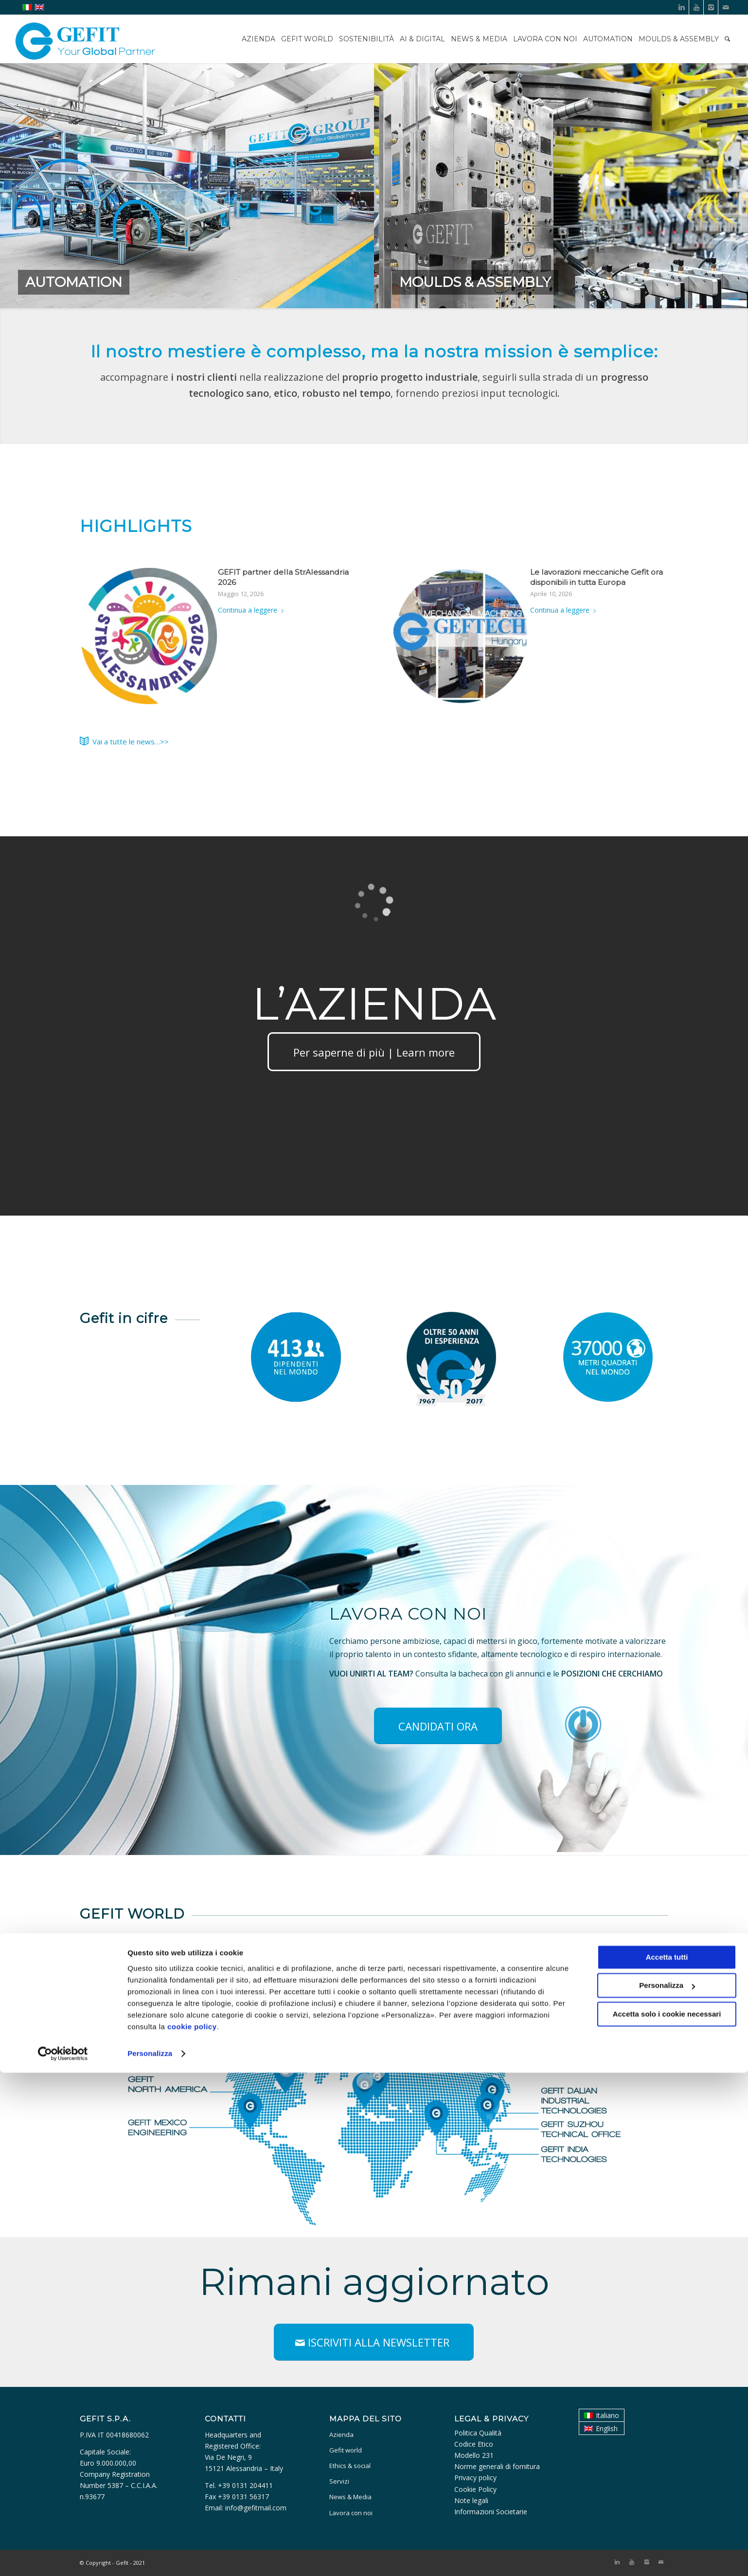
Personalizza (149, 2557)
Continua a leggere (252, 610)
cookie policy (192, 2530)
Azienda (341, 2434)
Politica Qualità (477, 2432)
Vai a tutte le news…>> (130, 741)
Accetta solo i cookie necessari (667, 2517)
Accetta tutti (667, 2460)
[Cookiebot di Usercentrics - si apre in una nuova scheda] (63, 2557)
